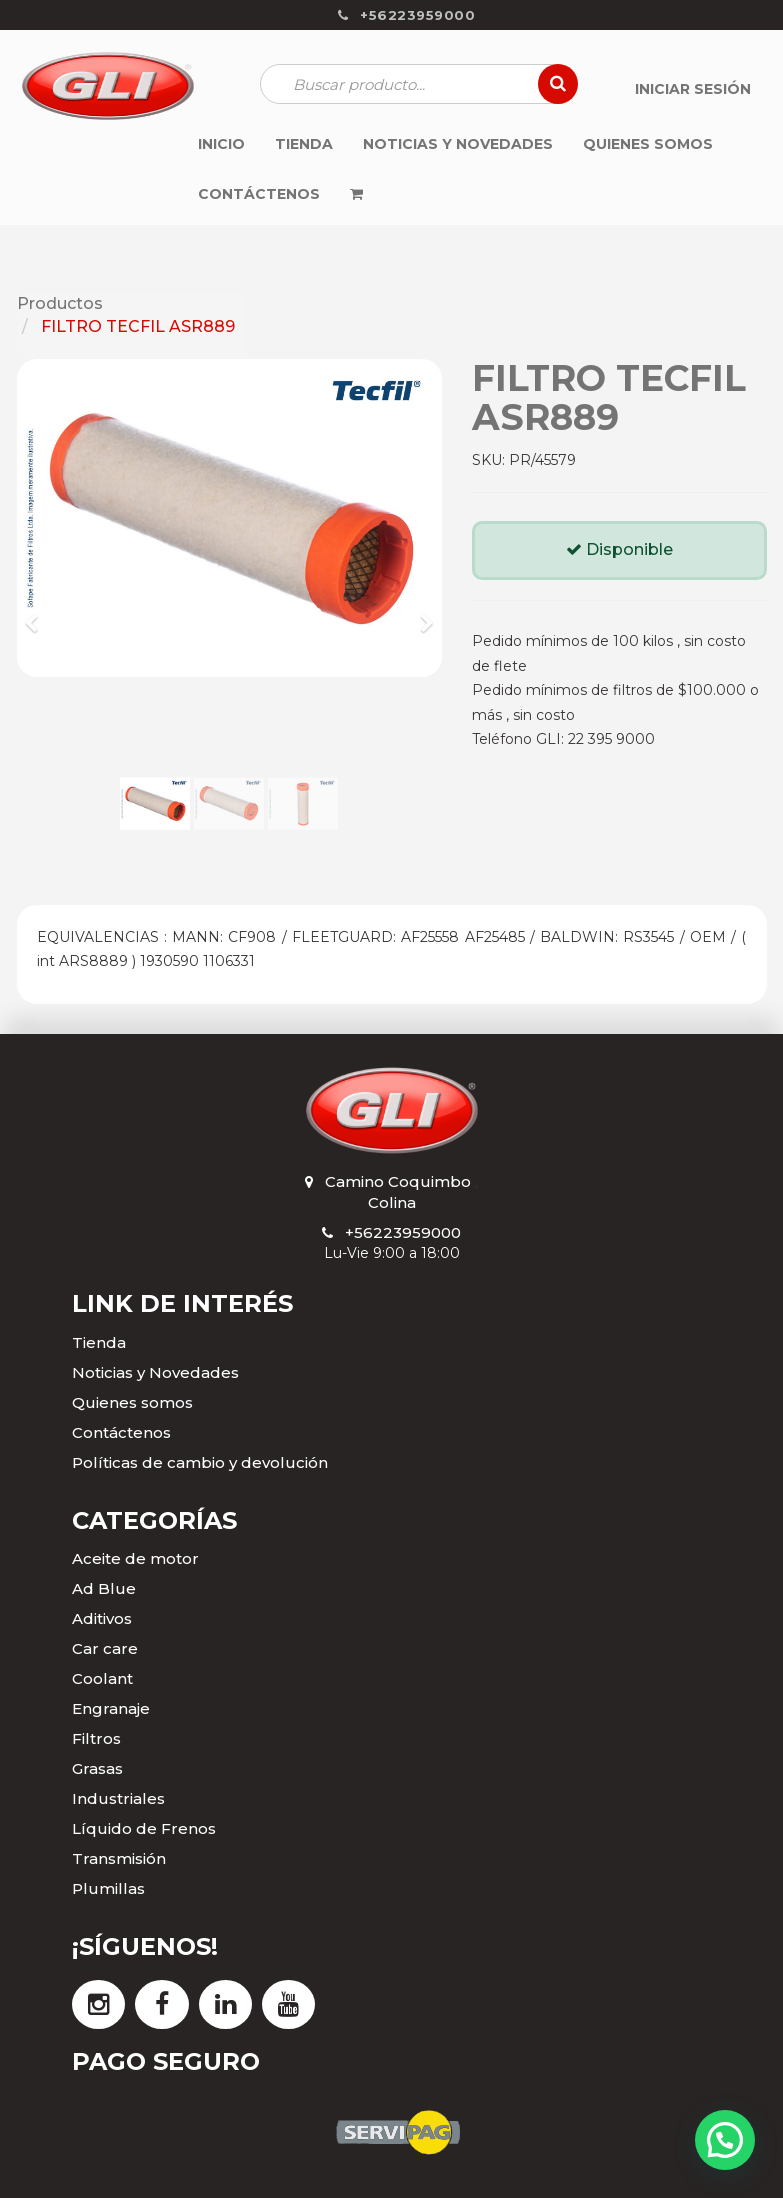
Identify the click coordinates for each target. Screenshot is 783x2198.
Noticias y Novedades (155, 1372)
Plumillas (108, 1888)
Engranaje (111, 1708)
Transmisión (119, 1858)
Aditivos (102, 1618)
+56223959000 (403, 1232)
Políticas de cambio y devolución (200, 1462)
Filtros (96, 1738)
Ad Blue (104, 1588)
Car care (105, 1648)
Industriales (118, 1798)
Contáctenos (121, 1432)
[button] (39, 614)
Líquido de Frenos (144, 1828)
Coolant (102, 1678)
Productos (60, 303)
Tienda (99, 1342)
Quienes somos (132, 1402)
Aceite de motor (135, 1558)
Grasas (97, 1768)
